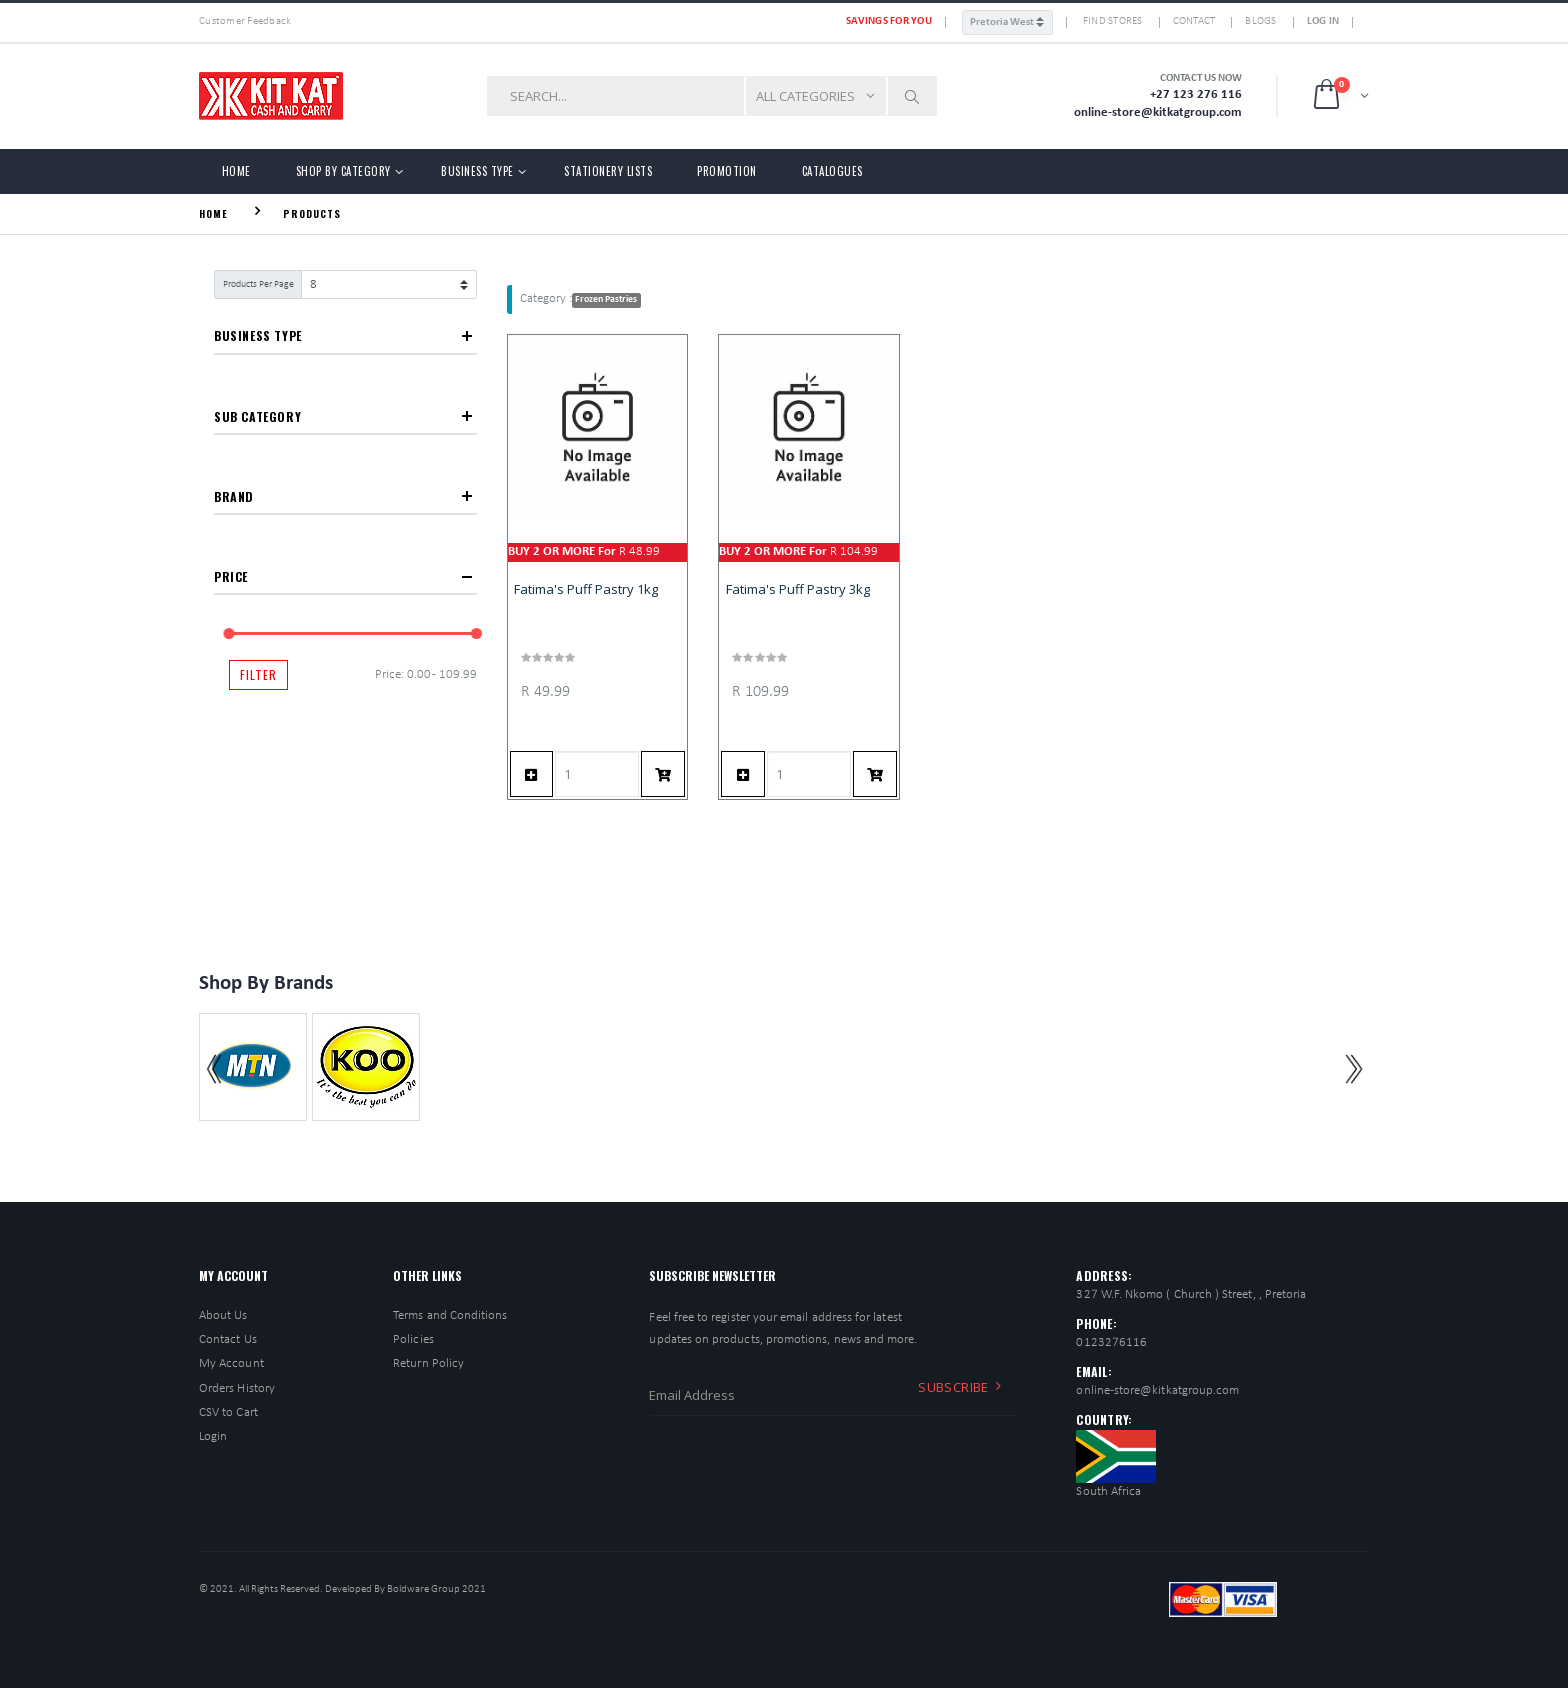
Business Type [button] (258, 335)
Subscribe (963, 1386)
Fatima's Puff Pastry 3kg (798, 589)
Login (213, 1436)
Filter (258, 674)
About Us (223, 1315)
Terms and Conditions (450, 1315)
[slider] (229, 633)
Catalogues (832, 171)
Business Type (477, 171)
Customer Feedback (245, 21)
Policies (413, 1339)
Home (236, 171)
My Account (231, 1363)
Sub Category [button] (257, 416)
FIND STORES (1113, 21)
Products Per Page (258, 284)
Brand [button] (234, 496)
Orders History (237, 1388)
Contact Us (228, 1339)
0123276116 (1111, 1342)
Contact (1194, 21)
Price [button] (231, 576)
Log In (1323, 21)
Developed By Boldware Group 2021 (405, 1589)
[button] (1339, 96)
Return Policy (428, 1363)
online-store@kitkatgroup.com (1157, 1390)
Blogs (1260, 21)
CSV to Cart (228, 1412)
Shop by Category (343, 171)
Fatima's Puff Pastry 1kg (586, 589)
